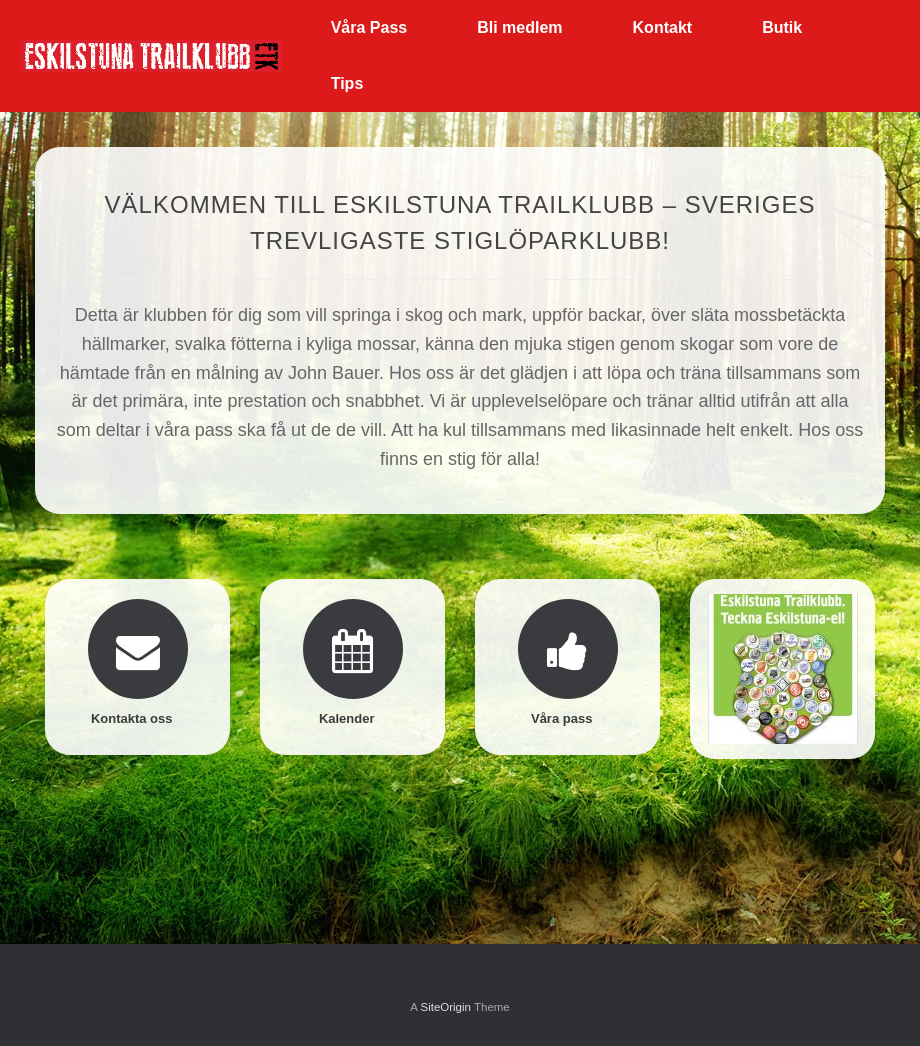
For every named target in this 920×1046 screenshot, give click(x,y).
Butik (782, 27)
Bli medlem (519, 27)
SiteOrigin (445, 1007)
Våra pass (567, 718)
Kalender (352, 718)
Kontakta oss (137, 718)
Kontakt (663, 27)
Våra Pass (369, 27)
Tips (347, 83)
